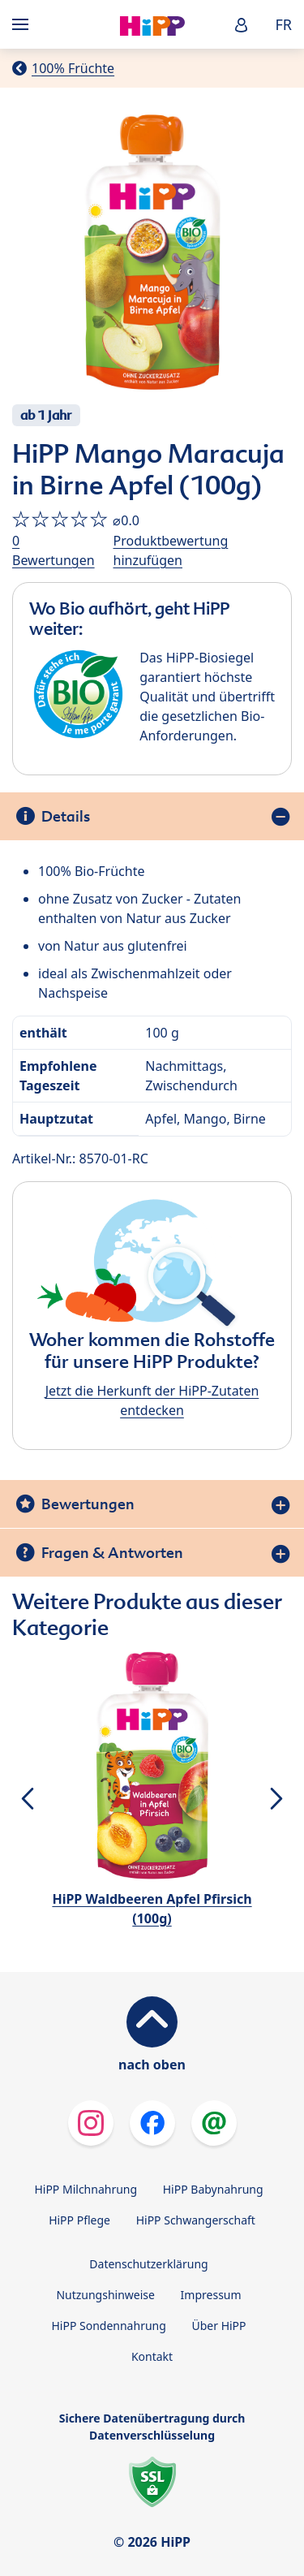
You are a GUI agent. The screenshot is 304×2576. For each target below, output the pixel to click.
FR (283, 24)
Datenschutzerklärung (148, 2264)
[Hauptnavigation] (23, 24)
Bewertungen (88, 1504)
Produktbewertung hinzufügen (171, 550)
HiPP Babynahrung (213, 2189)
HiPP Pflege (79, 2220)
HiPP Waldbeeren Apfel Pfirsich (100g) (151, 1908)
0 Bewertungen (53, 550)
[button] (241, 24)
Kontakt (152, 2356)
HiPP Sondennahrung (108, 2325)
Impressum (211, 2294)
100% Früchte (73, 68)
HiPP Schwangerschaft (195, 2220)
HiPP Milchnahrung (85, 2189)
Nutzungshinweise (105, 2294)
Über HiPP (218, 2325)
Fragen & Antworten (112, 1552)
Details (65, 816)
